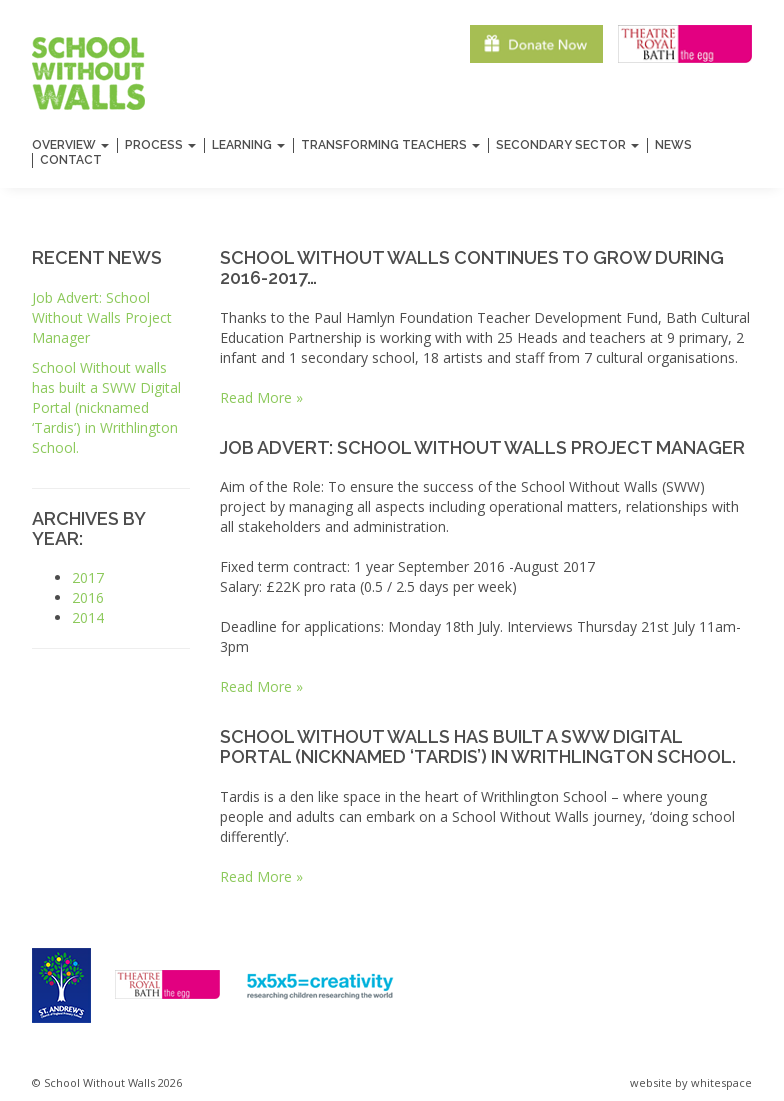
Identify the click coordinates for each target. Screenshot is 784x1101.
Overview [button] (70, 145)
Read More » (261, 397)
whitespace (721, 1082)
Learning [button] (248, 145)
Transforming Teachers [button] (390, 145)
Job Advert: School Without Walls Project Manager (102, 317)
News (673, 145)
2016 (88, 597)
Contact (71, 160)
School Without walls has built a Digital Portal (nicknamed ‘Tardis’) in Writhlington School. (106, 407)
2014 (88, 617)
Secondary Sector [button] (567, 145)
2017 (88, 577)
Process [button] (160, 145)
